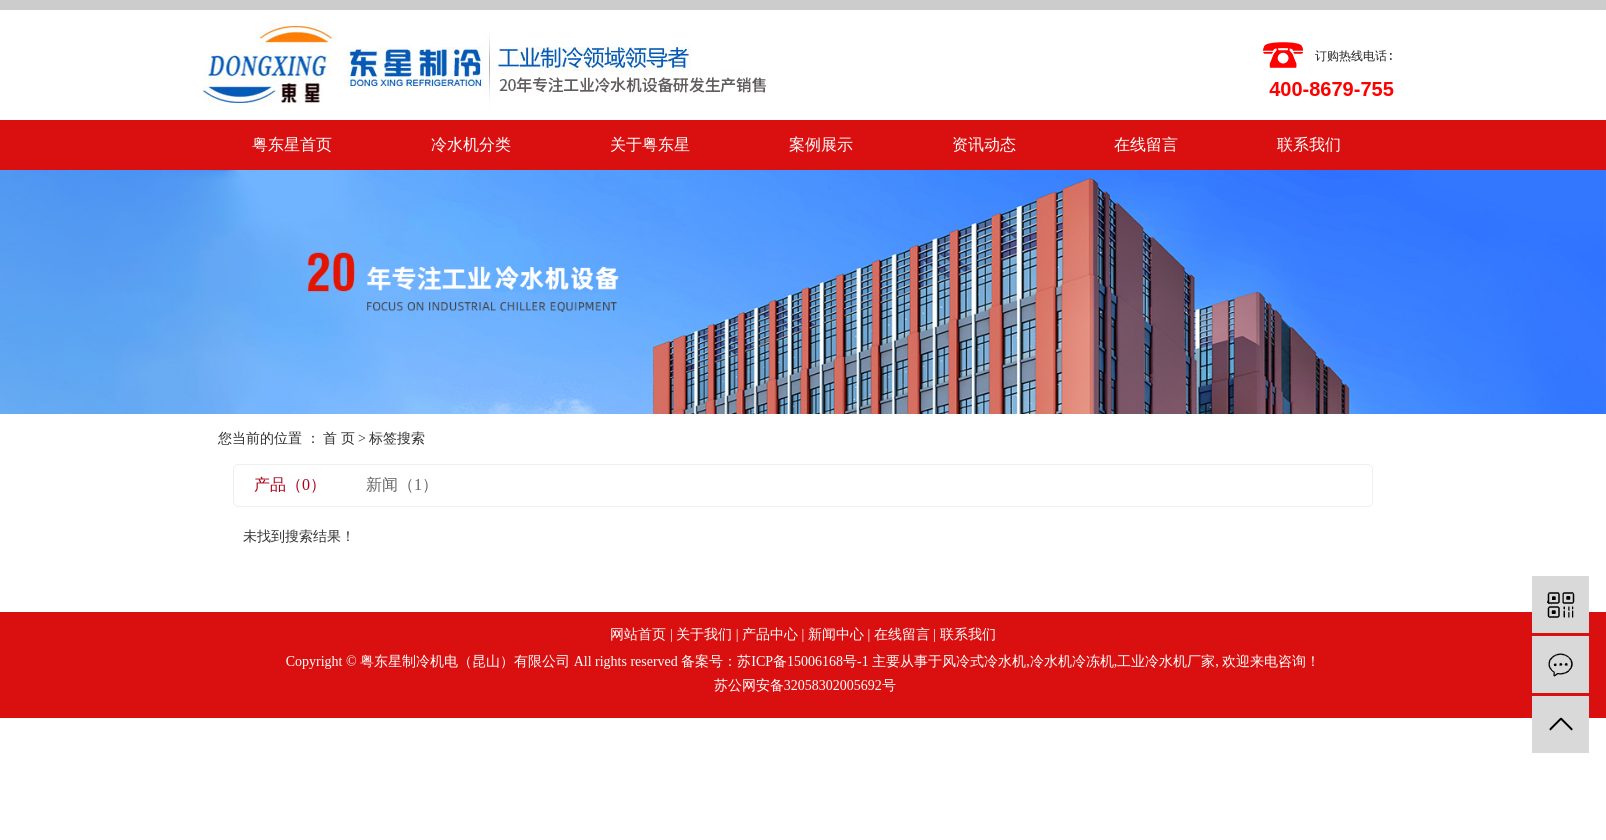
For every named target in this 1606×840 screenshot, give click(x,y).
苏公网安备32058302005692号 (803, 685)
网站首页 (638, 634)
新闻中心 (836, 634)
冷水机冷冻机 (1072, 661)
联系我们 (1309, 144)
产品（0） (290, 484)
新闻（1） (402, 484)
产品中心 (770, 634)
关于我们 (704, 634)
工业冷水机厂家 (1166, 661)
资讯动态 (984, 144)
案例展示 (821, 144)
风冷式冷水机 (984, 661)
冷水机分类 (471, 144)
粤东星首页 (292, 144)
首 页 (339, 438)
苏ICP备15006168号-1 (802, 661)
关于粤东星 (650, 144)
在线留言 (1146, 144)
